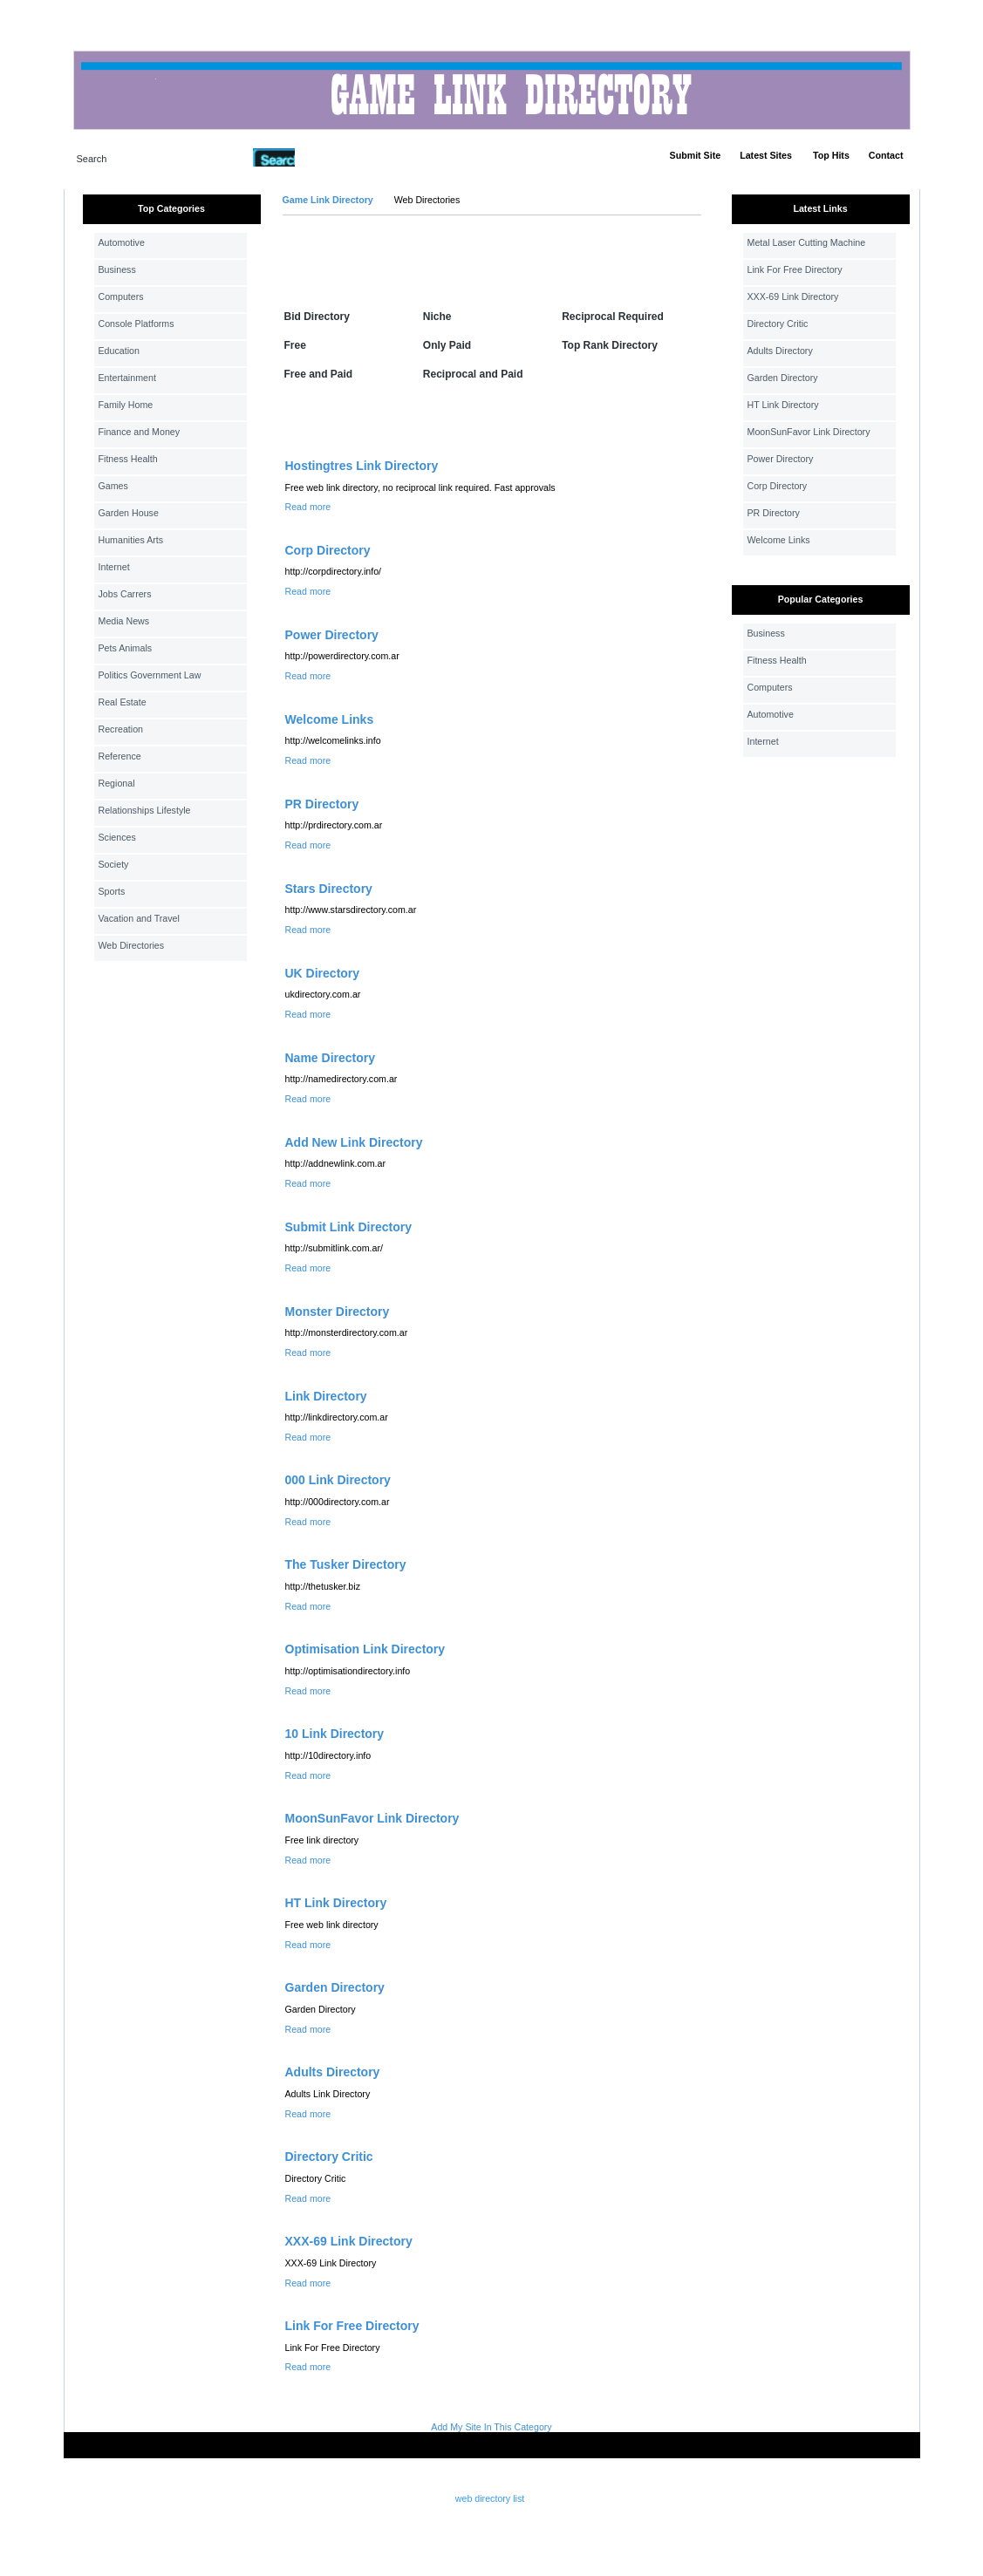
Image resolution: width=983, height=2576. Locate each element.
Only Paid (447, 345)
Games (113, 485)
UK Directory (322, 973)
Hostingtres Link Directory (362, 466)
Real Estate (123, 702)
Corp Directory (328, 550)
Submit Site (695, 155)
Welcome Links (329, 719)
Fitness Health (128, 458)
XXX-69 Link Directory (349, 2241)
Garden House (129, 513)
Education (119, 350)
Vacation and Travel (139, 918)
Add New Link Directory (354, 1142)
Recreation (121, 729)
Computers (121, 296)
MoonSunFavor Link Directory (372, 1818)
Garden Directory (335, 1987)
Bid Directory (317, 316)
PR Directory (322, 804)
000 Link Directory (338, 1480)
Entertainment (127, 377)
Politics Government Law (150, 675)
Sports (112, 891)
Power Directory (332, 635)
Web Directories (132, 945)
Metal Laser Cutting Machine (806, 242)
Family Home (126, 404)
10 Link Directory (335, 1734)
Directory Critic (329, 2157)
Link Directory (326, 1396)
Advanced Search (340, 157)
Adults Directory (332, 2072)
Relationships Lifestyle (145, 810)
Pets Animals (126, 648)
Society (114, 864)
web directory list (489, 2498)
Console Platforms (136, 323)
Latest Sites (766, 155)
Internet (114, 567)
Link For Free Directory (352, 2326)
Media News (124, 621)
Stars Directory (328, 889)
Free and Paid (318, 374)
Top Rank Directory (610, 345)
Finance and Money (140, 431)
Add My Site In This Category (491, 2427)
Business (117, 269)
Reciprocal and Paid (473, 374)
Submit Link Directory (348, 1227)
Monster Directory (337, 1312)
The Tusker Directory (345, 1564)
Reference (120, 756)
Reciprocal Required (613, 316)
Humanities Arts (131, 540)
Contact (886, 155)
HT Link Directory (336, 1903)
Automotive (122, 242)
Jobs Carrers (125, 594)
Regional (117, 783)
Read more (308, 506)
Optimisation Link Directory (365, 1649)
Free (295, 345)
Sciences (117, 837)
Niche (437, 316)
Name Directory (330, 1058)
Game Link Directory (328, 199)
